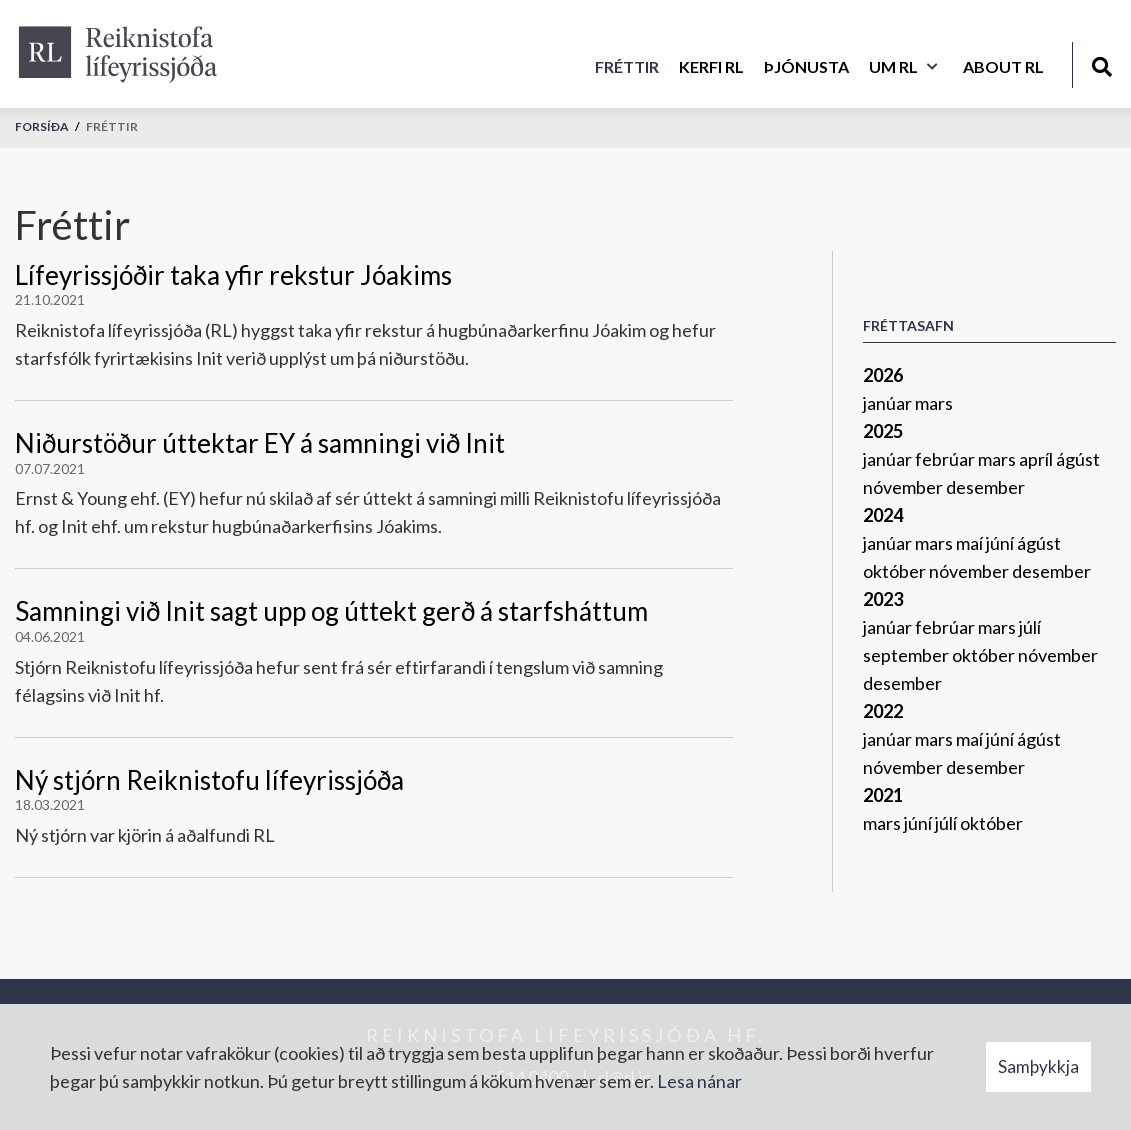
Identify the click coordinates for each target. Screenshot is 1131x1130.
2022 (883, 711)
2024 (883, 515)
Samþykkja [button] (1038, 1066)
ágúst (1078, 459)
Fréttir (112, 126)
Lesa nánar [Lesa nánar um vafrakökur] (699, 1081)
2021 (883, 795)
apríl (1037, 459)
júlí (1030, 627)
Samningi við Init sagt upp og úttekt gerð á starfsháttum (331, 611)
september (907, 655)
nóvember (904, 487)
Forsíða (42, 126)
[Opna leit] (1101, 63)
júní (1001, 543)
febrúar (946, 459)
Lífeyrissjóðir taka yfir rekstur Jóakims (233, 275)
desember (985, 487)
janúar (889, 403)
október (896, 571)
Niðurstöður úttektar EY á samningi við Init (260, 443)
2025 (883, 431)
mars (934, 403)
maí (971, 543)
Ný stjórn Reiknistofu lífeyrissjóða (209, 780)
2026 (883, 375)
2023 (883, 599)
